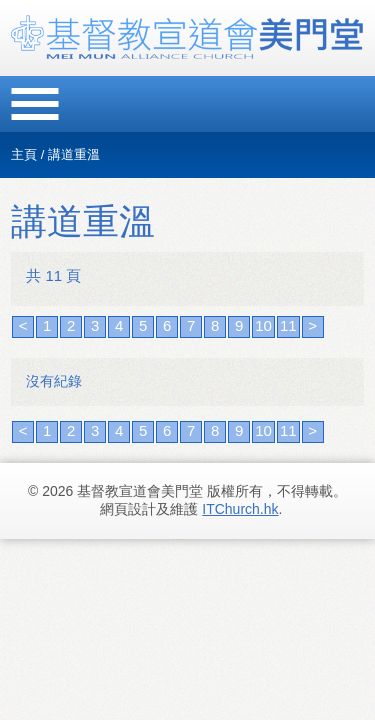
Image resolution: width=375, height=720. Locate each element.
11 (288, 325)
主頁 (24, 154)
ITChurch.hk (240, 509)
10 (263, 325)
